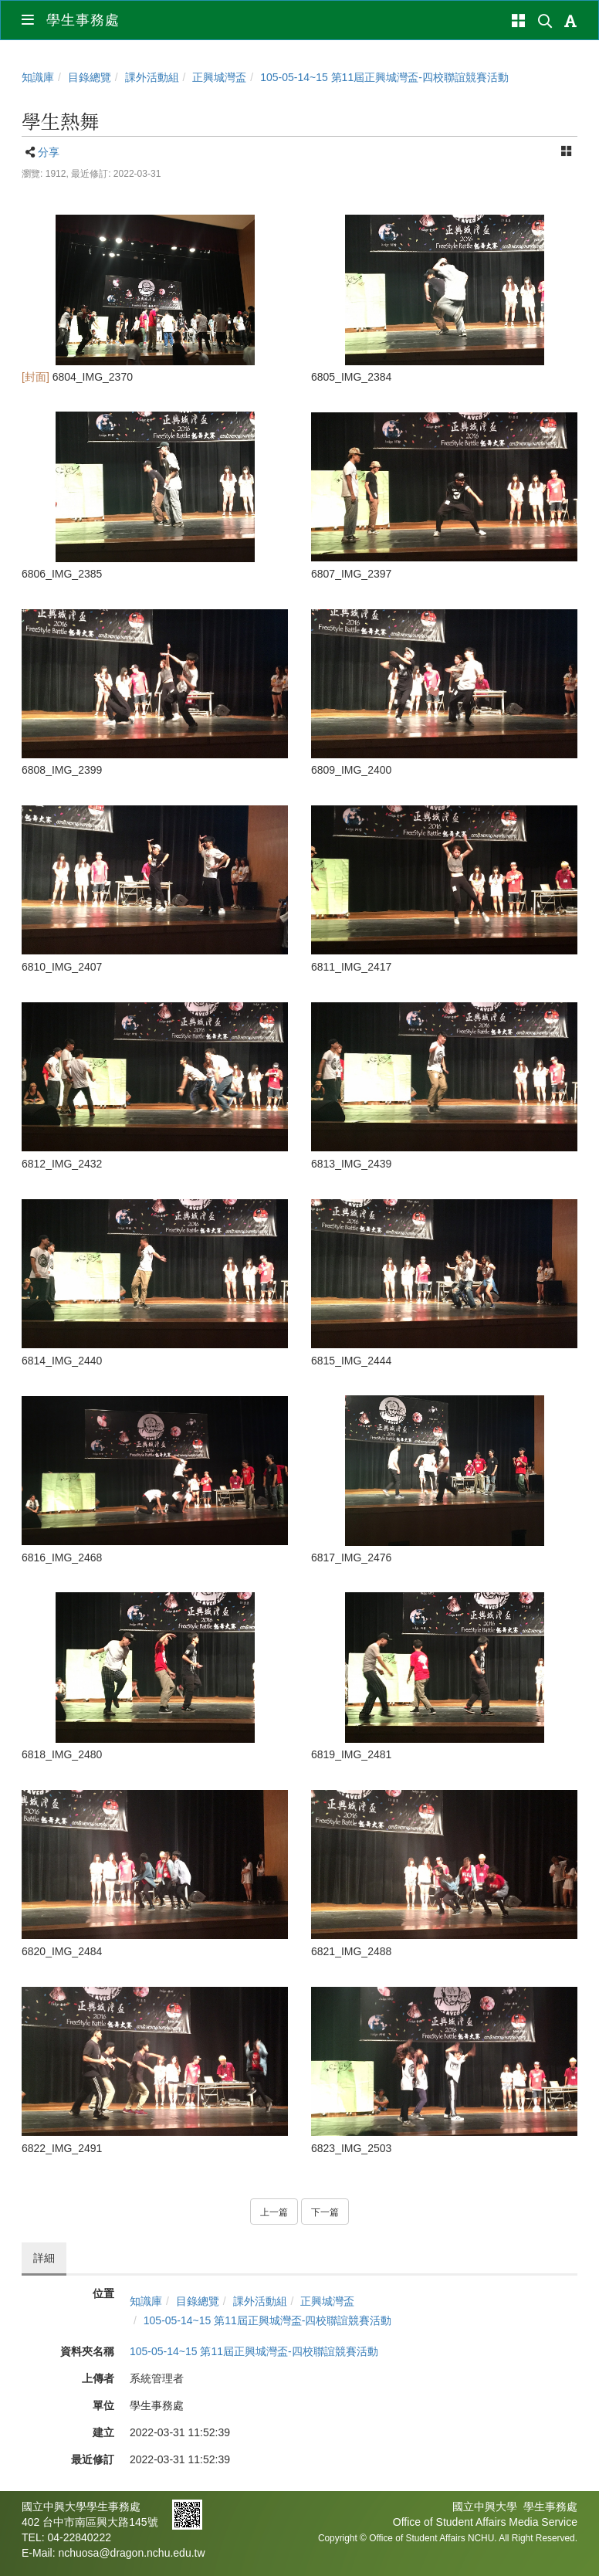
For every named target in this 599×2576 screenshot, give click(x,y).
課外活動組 (152, 77)
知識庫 (38, 77)
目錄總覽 (89, 77)
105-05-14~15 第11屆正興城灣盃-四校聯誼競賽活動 (384, 77)
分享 (48, 152)
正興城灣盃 (219, 77)
